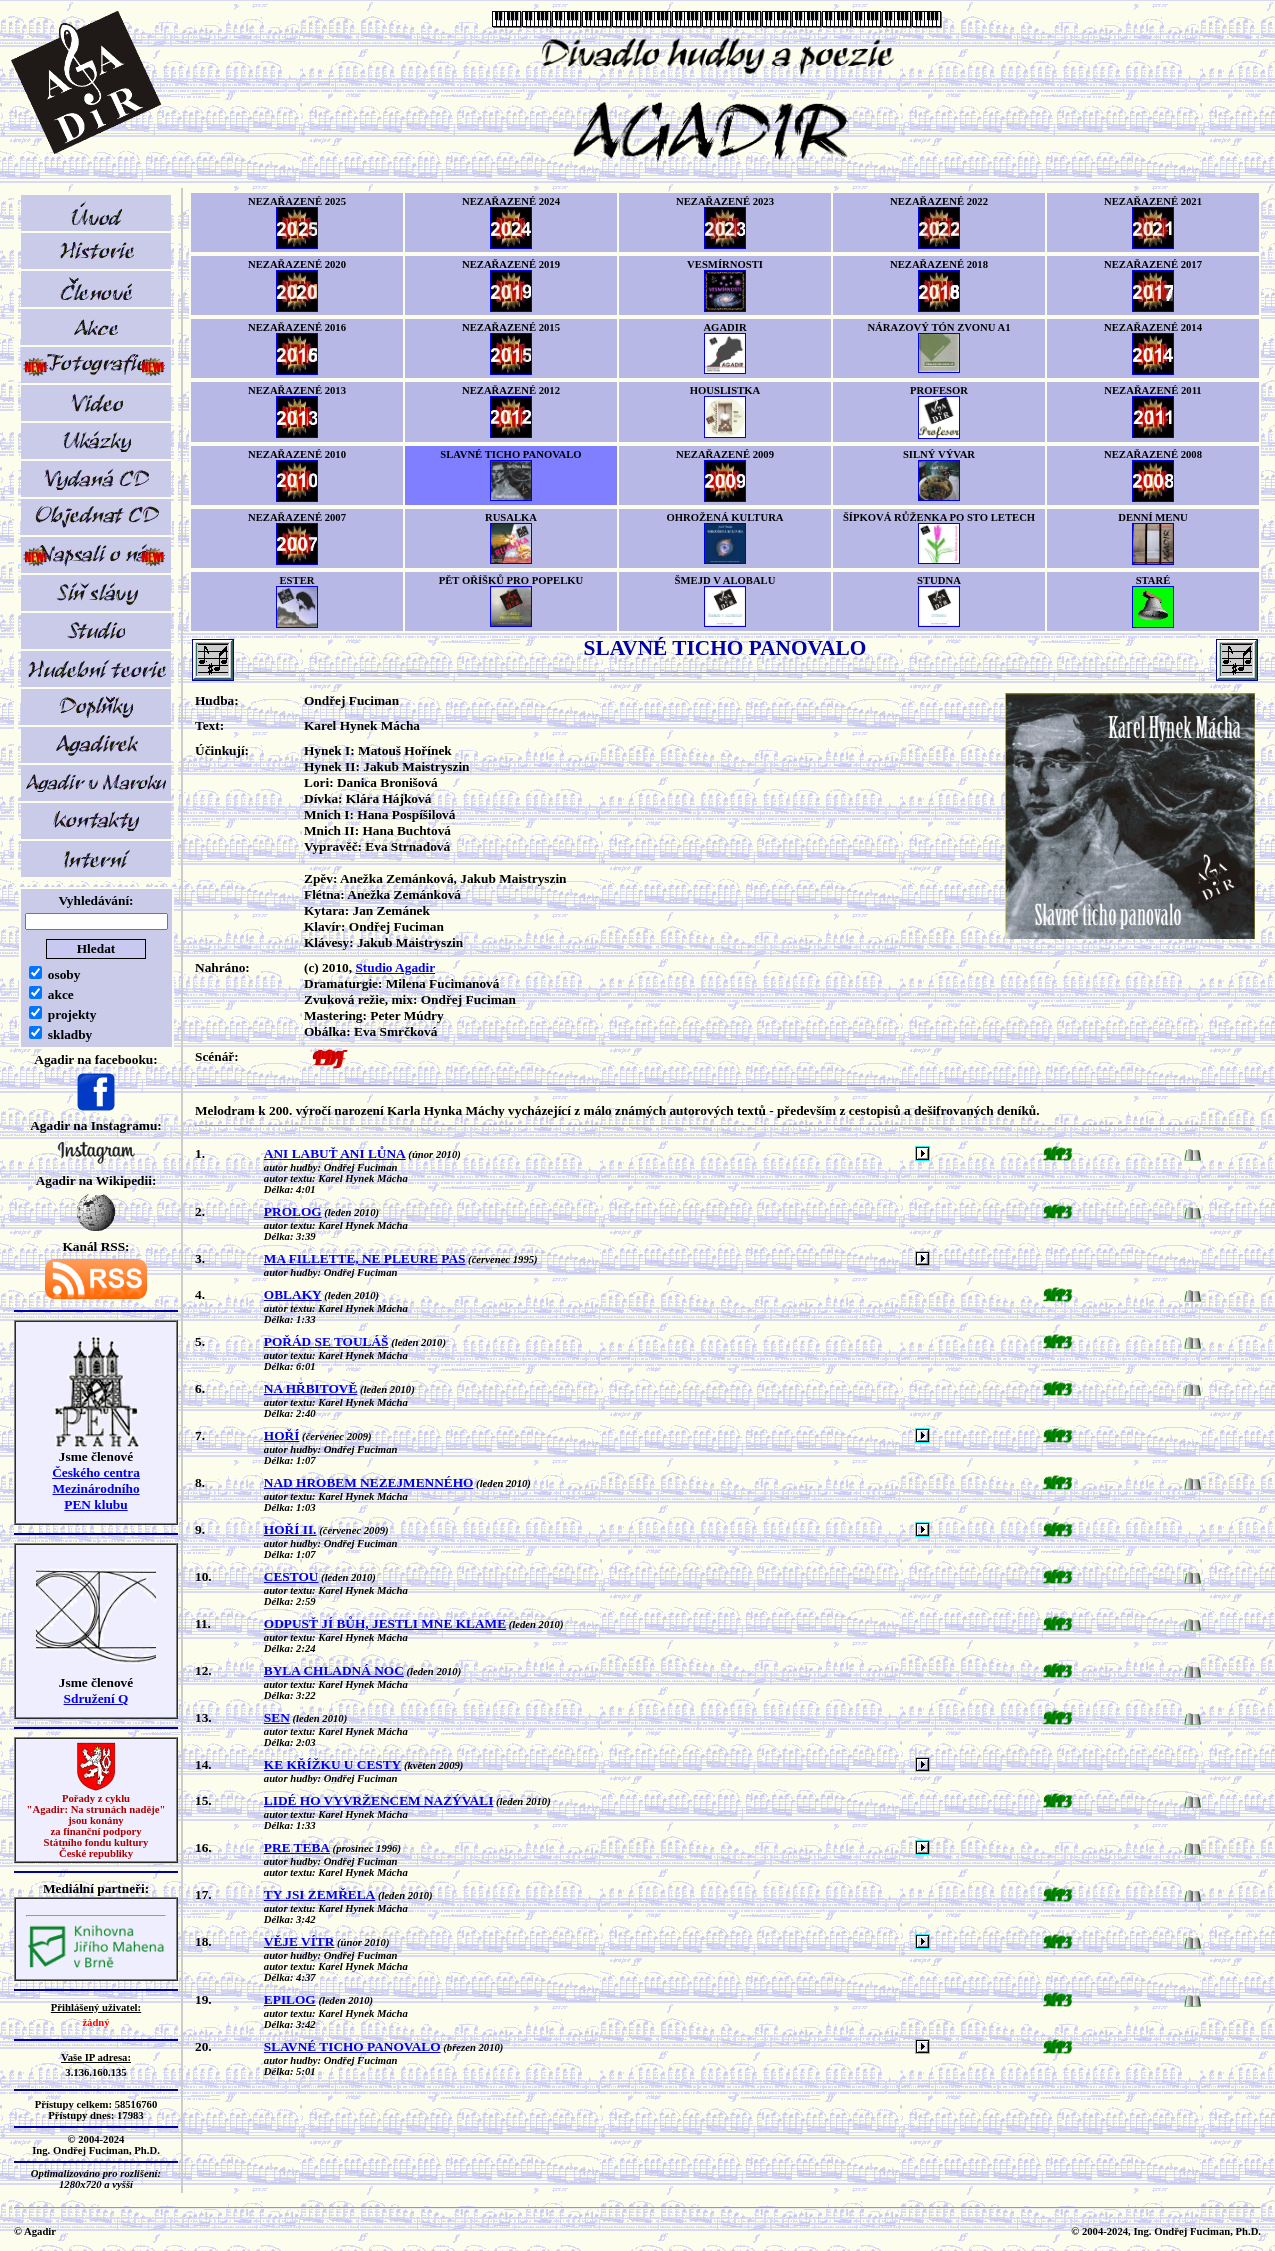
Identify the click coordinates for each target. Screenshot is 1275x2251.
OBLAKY (293, 1294)
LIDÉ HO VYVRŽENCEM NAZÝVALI (378, 1800)
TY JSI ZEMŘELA (319, 1894)
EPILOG (290, 1999)
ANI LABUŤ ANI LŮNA (335, 1153)
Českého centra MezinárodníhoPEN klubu (96, 1488)
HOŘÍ (282, 1435)
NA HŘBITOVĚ (310, 1388)
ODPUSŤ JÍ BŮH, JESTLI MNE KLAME (385, 1623)
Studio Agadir (395, 967)
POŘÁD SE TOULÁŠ (326, 1341)
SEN (277, 1717)
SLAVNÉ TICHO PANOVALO (352, 2046)
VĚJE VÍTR (299, 1941)
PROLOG (293, 1211)
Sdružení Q (96, 1698)
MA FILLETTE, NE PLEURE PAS (365, 1258)
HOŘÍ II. (290, 1529)
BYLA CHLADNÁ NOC (334, 1670)
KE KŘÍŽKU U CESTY (332, 1764)
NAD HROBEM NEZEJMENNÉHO (369, 1482)
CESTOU (291, 1576)
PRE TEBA (297, 1847)
